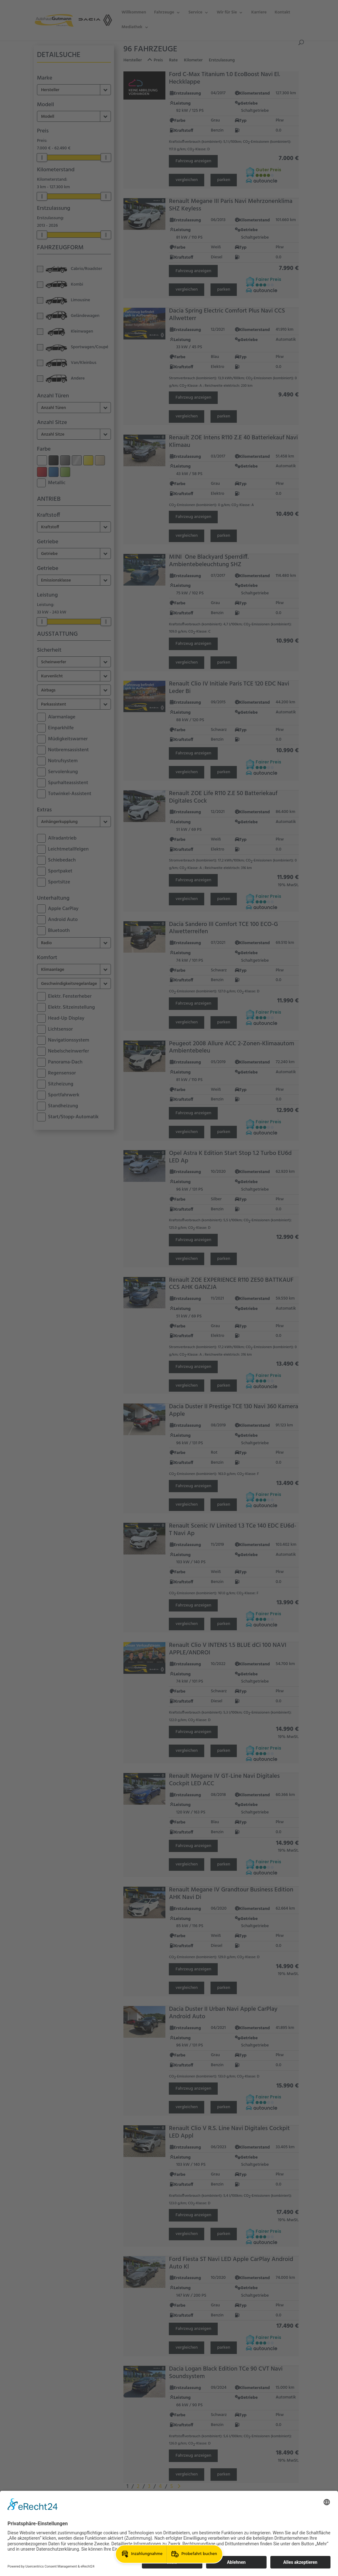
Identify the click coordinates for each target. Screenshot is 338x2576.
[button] (141, 2554)
